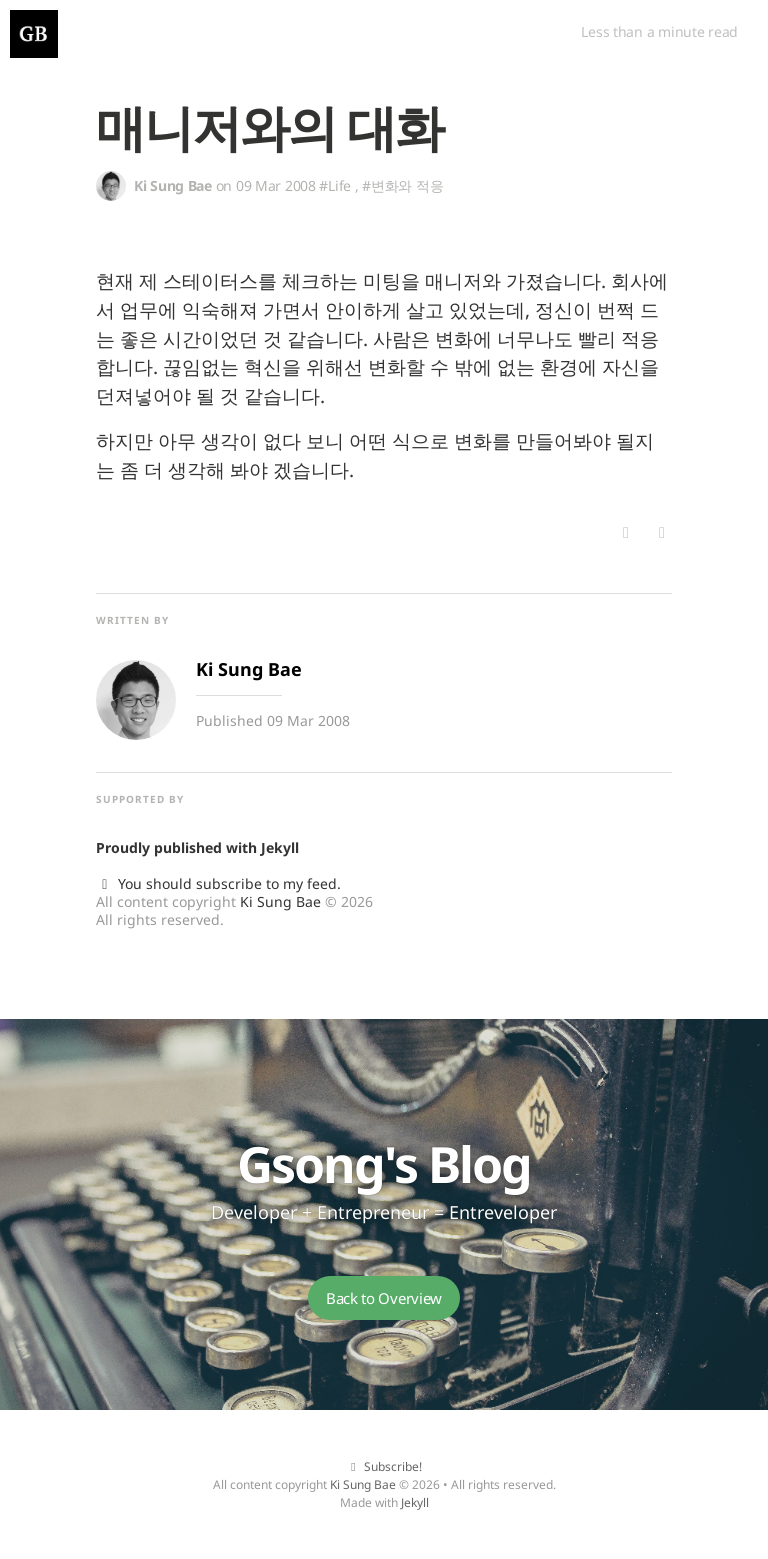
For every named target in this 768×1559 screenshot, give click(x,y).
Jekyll (280, 847)
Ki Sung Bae (280, 901)
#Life (335, 185)
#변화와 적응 (402, 185)
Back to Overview (384, 1298)
